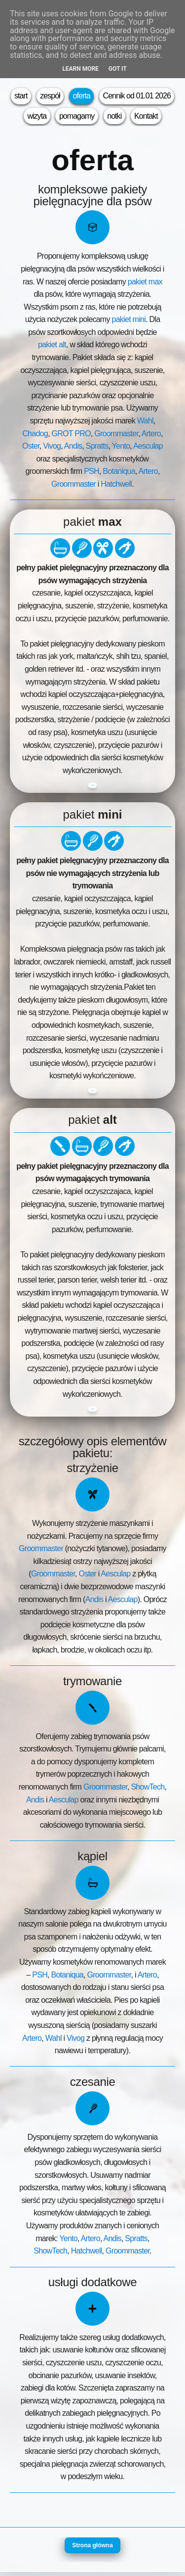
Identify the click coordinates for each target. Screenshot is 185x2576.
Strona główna (92, 2549)
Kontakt (146, 116)
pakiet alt (52, 344)
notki (114, 116)
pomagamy (76, 116)
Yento (121, 446)
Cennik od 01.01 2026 (137, 96)
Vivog (52, 446)
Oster (30, 446)
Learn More (80, 68)
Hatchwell (116, 484)
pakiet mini (128, 319)
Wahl (145, 420)
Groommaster (116, 433)
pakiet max (145, 281)
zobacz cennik (92, 785)
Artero (151, 433)
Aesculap (148, 446)
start (20, 96)
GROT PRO (70, 433)
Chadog (35, 433)
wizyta (36, 116)
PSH (91, 471)
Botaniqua (119, 471)
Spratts (97, 446)
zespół (50, 96)
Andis (73, 446)
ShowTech (147, 1791)
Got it (118, 68)
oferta (81, 96)
